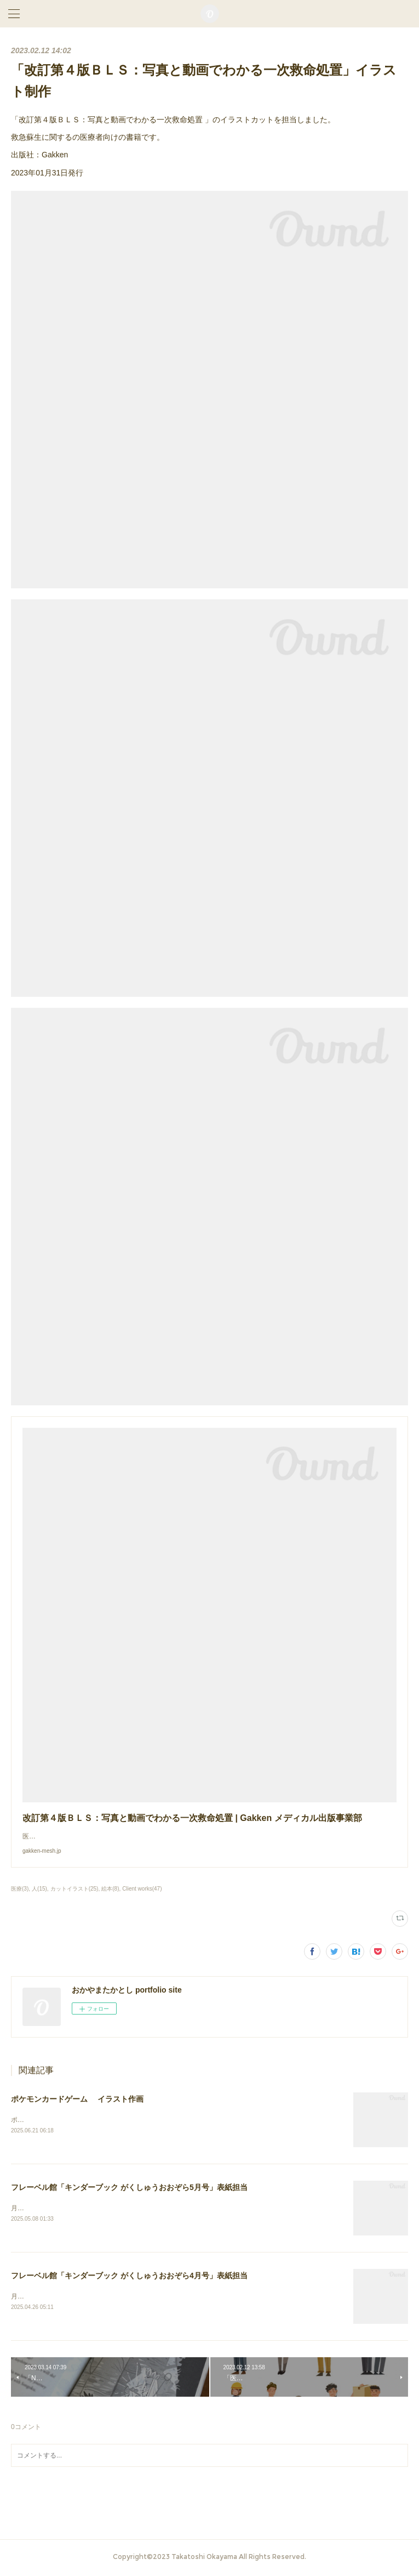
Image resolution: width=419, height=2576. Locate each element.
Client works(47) (142, 1889)
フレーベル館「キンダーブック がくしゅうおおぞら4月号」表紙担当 (129, 2276)
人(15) (39, 1889)
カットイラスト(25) (74, 1889)
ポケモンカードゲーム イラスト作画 (77, 2099)
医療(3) (19, 1889)
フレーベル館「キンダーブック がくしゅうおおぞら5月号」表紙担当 (129, 2187)
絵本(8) (110, 1889)
